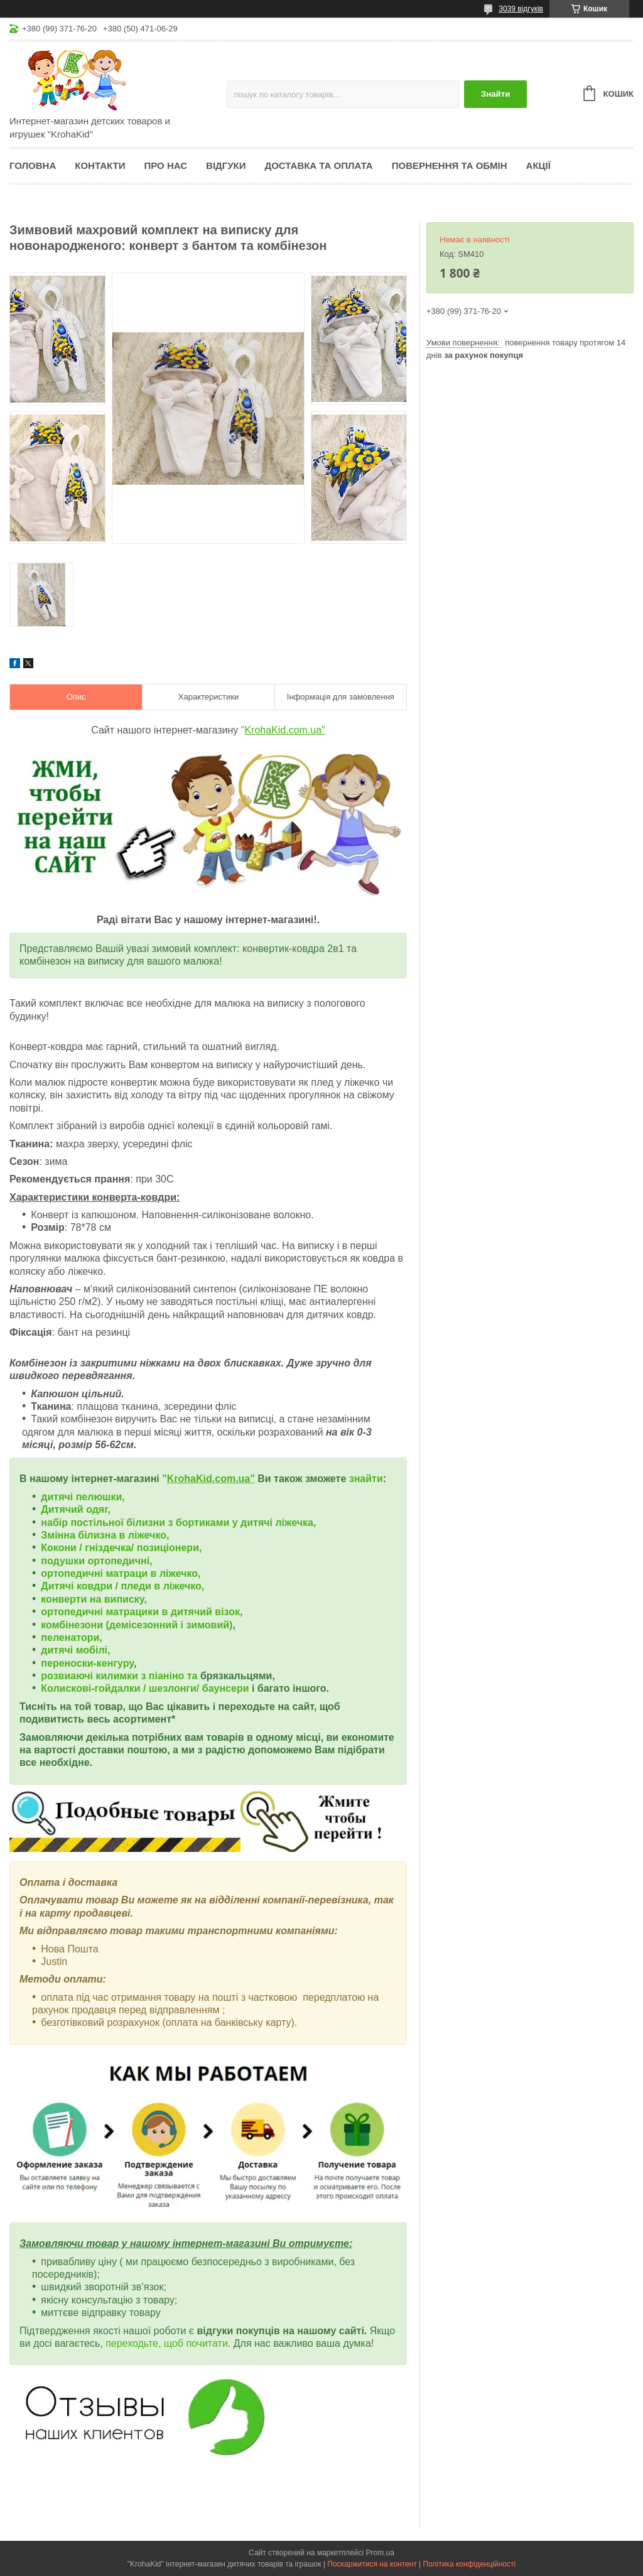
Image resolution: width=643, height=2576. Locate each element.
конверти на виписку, (94, 1599)
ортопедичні (73, 1573)
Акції (538, 165)
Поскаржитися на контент (371, 2564)
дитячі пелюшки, (82, 1496)
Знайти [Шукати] (496, 94)
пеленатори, (71, 1637)
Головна (32, 165)
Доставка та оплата (319, 165)
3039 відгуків (521, 8)
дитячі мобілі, (75, 1650)
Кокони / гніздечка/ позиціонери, (121, 1547)
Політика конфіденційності (469, 2564)
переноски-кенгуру (87, 1663)
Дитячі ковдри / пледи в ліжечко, (122, 1586)
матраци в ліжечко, (152, 1573)
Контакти (100, 165)
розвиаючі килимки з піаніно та (120, 1675)
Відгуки (226, 165)
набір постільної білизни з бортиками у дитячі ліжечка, (178, 1522)
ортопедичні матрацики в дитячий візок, (141, 1611)
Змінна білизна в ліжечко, (105, 1535)
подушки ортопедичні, (96, 1561)
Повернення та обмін (449, 165)
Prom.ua (380, 2552)
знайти (366, 1478)
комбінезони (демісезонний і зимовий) (136, 1625)
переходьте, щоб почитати (166, 2343)
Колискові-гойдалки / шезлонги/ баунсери (145, 1688)
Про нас (165, 165)
